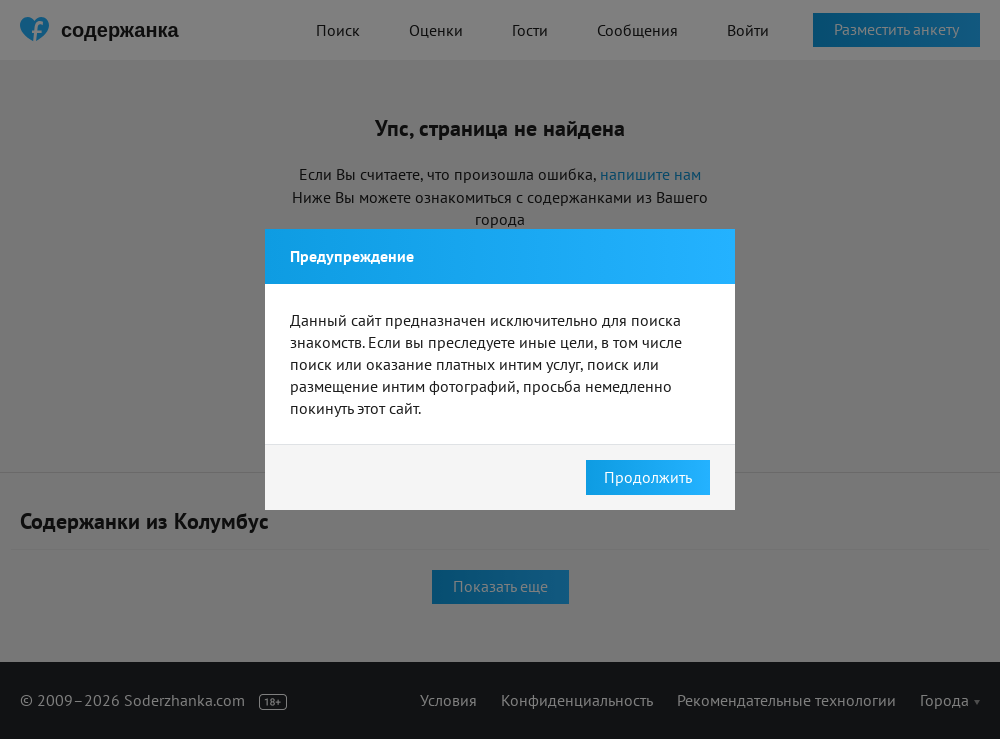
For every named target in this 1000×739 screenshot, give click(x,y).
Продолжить (648, 477)
